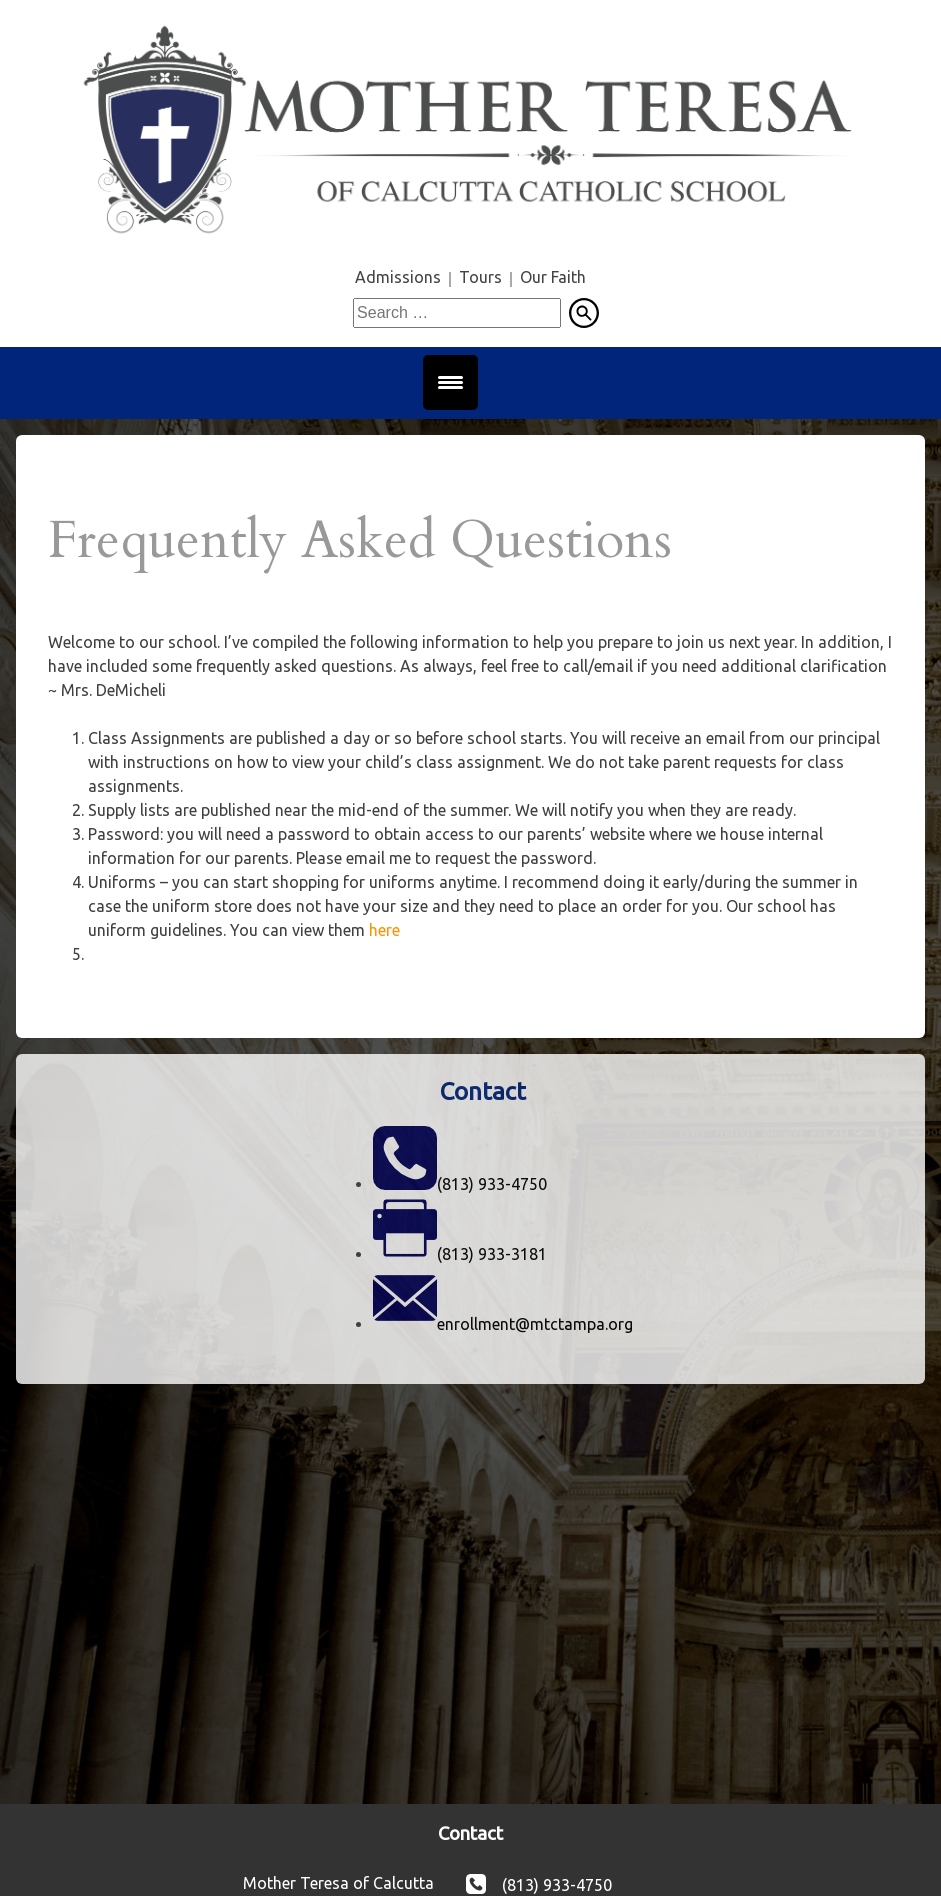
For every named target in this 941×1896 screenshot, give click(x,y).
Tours (480, 277)
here (384, 930)
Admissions (398, 277)
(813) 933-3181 (492, 1254)
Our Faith (553, 277)
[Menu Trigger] (450, 382)
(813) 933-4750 (492, 1184)
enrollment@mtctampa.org (535, 1324)
